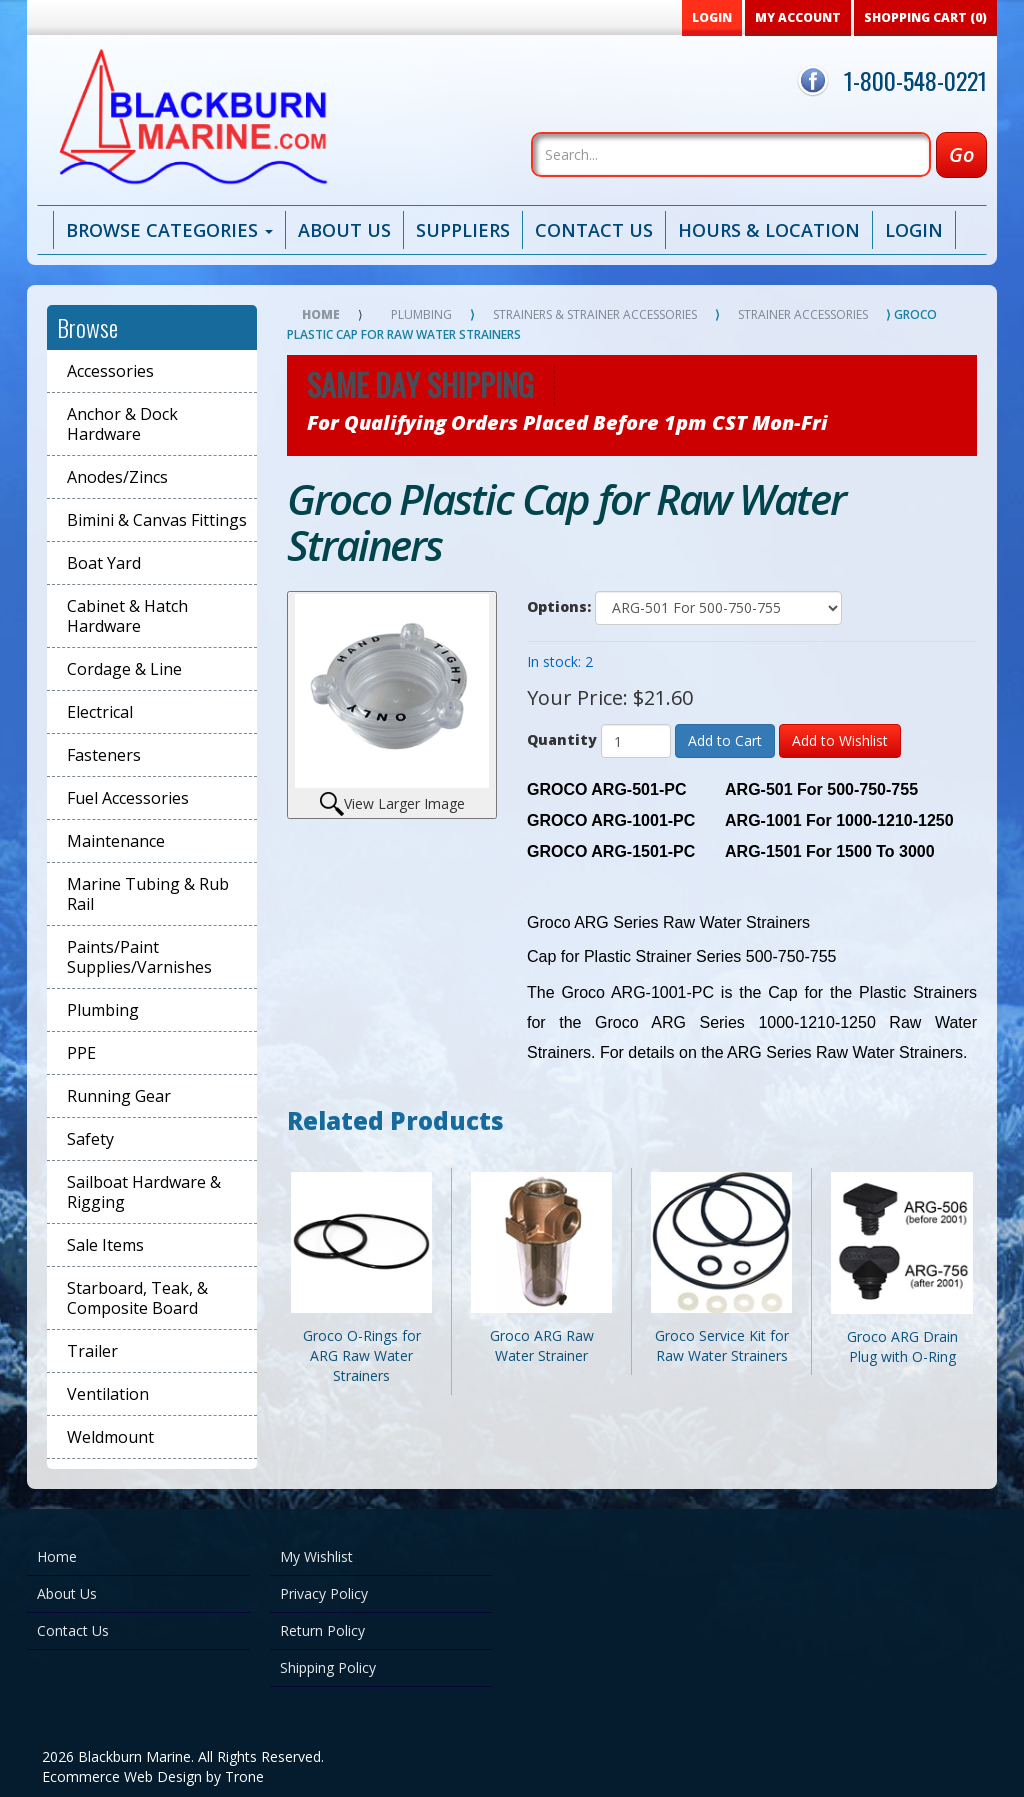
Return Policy (322, 1630)
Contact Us (594, 230)
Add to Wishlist (840, 740)
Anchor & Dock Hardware (122, 424)
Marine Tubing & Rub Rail (148, 894)
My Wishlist (316, 1556)
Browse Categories (169, 230)
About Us (344, 230)
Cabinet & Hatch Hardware (127, 616)
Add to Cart (725, 740)
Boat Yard (104, 563)
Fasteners (104, 755)
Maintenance (116, 841)
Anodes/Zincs (117, 477)
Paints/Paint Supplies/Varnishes (139, 957)
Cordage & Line (124, 669)
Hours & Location (769, 230)
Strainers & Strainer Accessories (595, 314)
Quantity (562, 739)
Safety (90, 1139)
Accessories (110, 371)
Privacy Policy (324, 1593)
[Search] (731, 154)
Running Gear (119, 1096)
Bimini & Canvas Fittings (157, 520)
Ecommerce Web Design (122, 1776)
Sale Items (105, 1245)
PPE (81, 1053)
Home (321, 314)
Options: (559, 606)
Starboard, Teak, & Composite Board (137, 1298)
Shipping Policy (328, 1667)
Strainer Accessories (803, 314)
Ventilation (108, 1394)
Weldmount (110, 1437)
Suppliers (463, 230)
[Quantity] (636, 741)
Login (914, 230)
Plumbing (103, 1010)
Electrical (100, 712)
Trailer (92, 1351)
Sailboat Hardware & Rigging (144, 1192)
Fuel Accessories (128, 798)
